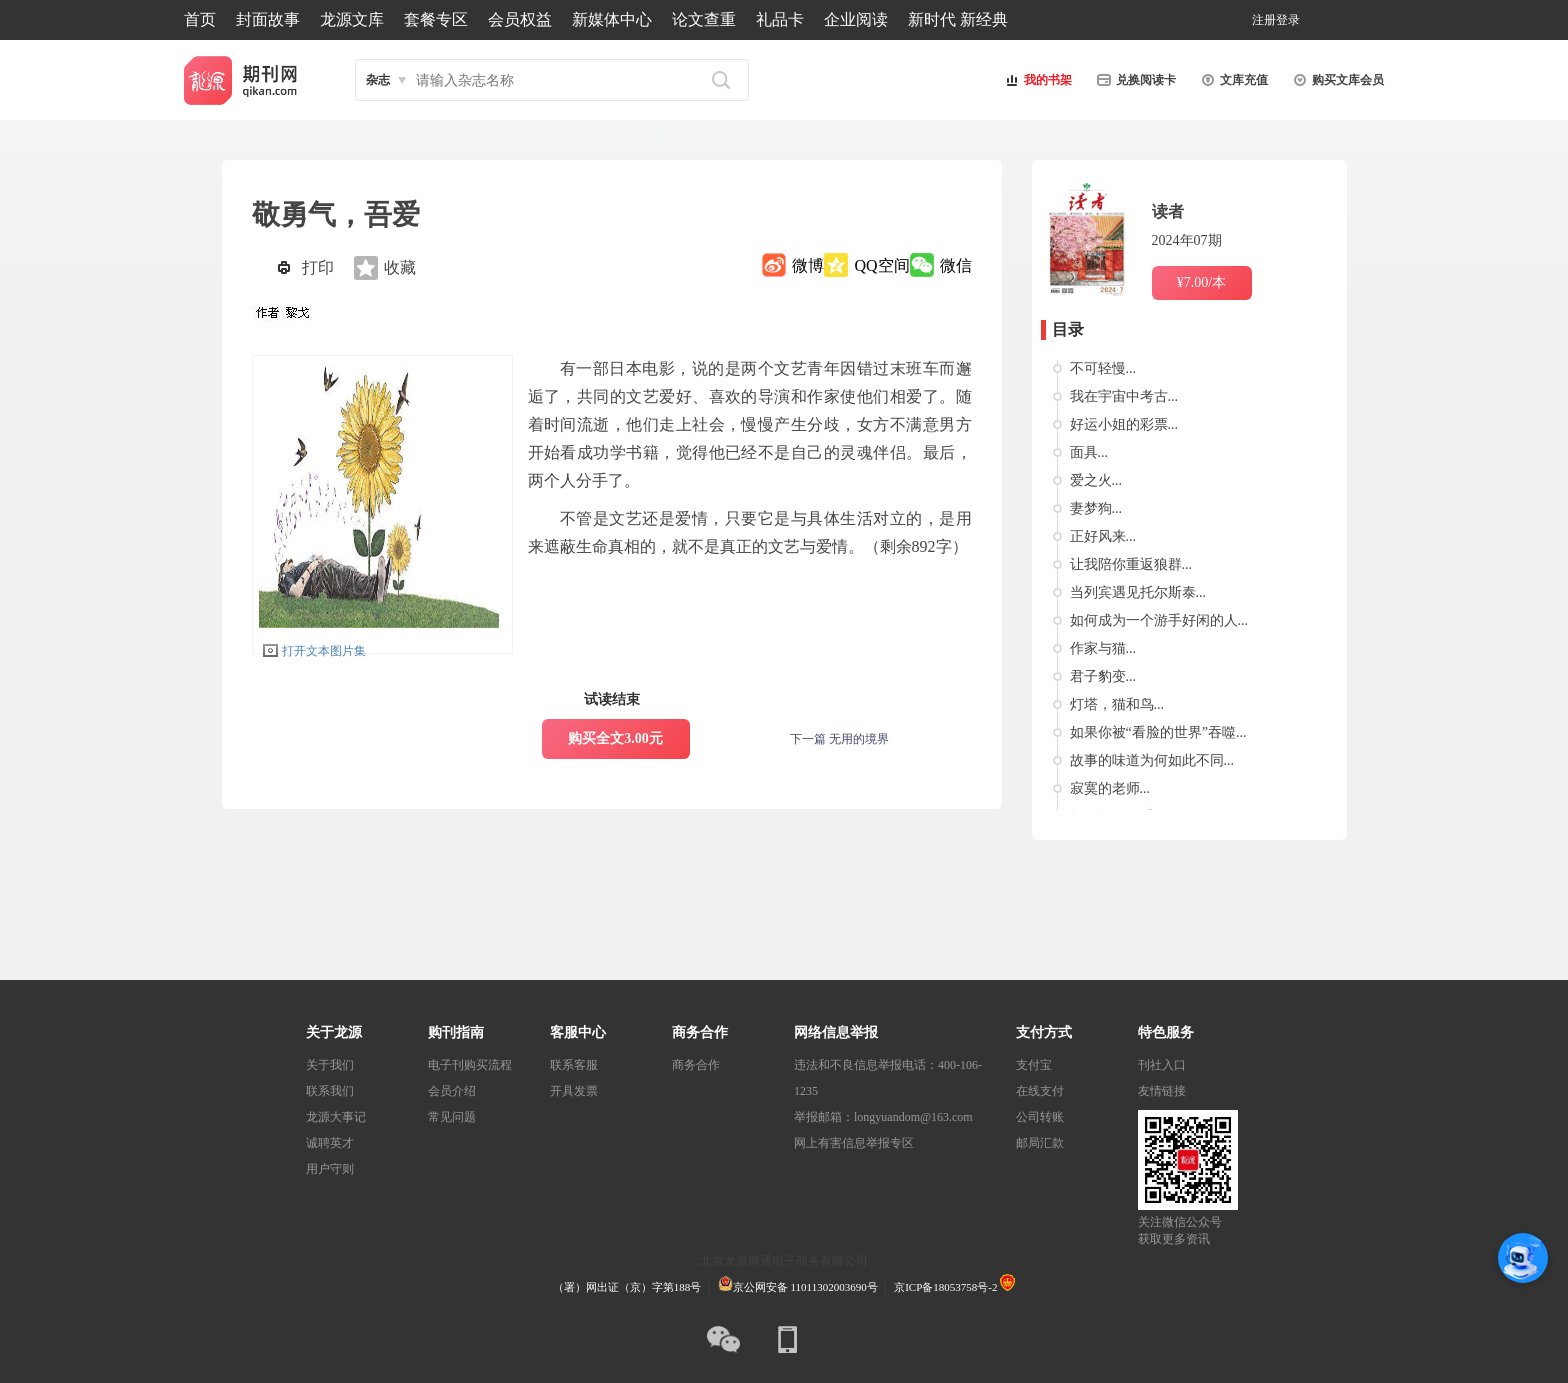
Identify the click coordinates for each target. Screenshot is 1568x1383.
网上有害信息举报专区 (854, 1143)
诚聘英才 (330, 1143)
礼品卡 (780, 19)
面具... (1089, 452)
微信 (956, 265)
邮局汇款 (1040, 1143)
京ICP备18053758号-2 (945, 1287)
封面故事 (268, 19)
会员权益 (520, 19)
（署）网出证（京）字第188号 (627, 1287)
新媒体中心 (612, 19)
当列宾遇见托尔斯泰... (1138, 592)
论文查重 (704, 19)
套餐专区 (436, 19)
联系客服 (574, 1065)
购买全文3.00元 (615, 738)
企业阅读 (856, 19)
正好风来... (1103, 536)
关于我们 (330, 1065)
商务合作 (696, 1065)
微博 (808, 265)
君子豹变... (1103, 676)
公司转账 (1040, 1117)
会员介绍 (452, 1091)
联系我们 (330, 1091)
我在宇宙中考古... (1124, 396)
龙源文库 (352, 19)
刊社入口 (1162, 1065)
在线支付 (1040, 1091)
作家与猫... (1103, 648)
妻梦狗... (1096, 508)
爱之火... (1096, 480)
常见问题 (452, 1117)
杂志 (378, 80)
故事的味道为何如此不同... (1152, 760)
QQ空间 (881, 265)
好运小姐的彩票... (1124, 424)
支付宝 (1034, 1065)
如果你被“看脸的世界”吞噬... (1158, 732)
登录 (1288, 20)
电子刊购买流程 (470, 1065)
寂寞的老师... (1110, 788)
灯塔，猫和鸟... (1117, 704)
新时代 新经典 (958, 19)
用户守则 (330, 1169)
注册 (1264, 20)
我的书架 (1036, 80)
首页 (200, 19)
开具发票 (574, 1091)
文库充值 (1232, 80)
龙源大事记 (336, 1117)
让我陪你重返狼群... (1131, 564)
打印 (318, 267)
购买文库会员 (1336, 80)
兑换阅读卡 (1134, 80)
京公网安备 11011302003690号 (798, 1287)
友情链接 (1162, 1091)
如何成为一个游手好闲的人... (1159, 620)
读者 (1168, 211)
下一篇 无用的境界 (839, 739)
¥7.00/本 (1201, 282)
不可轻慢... (1103, 368)
